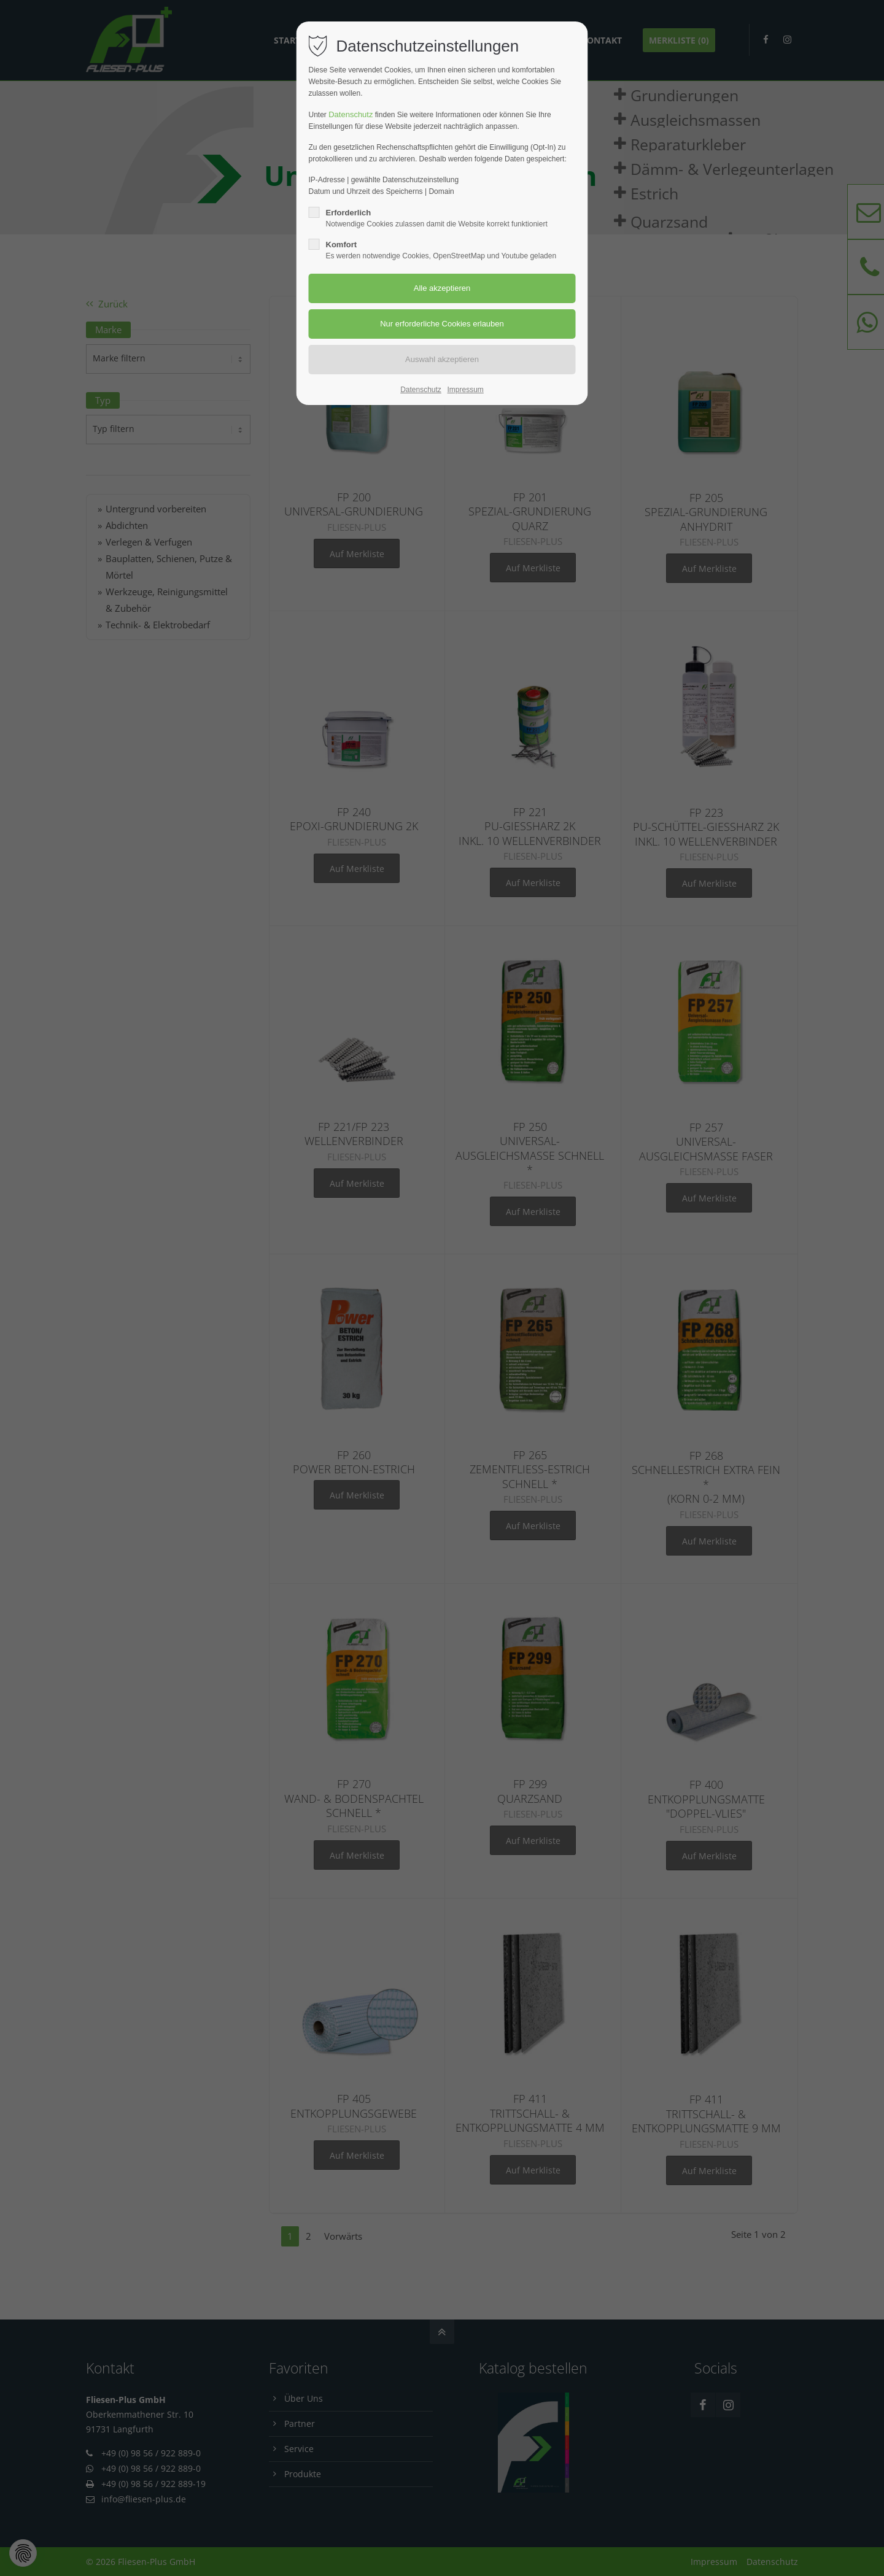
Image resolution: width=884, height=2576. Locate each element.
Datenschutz (350, 114)
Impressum (465, 389)
